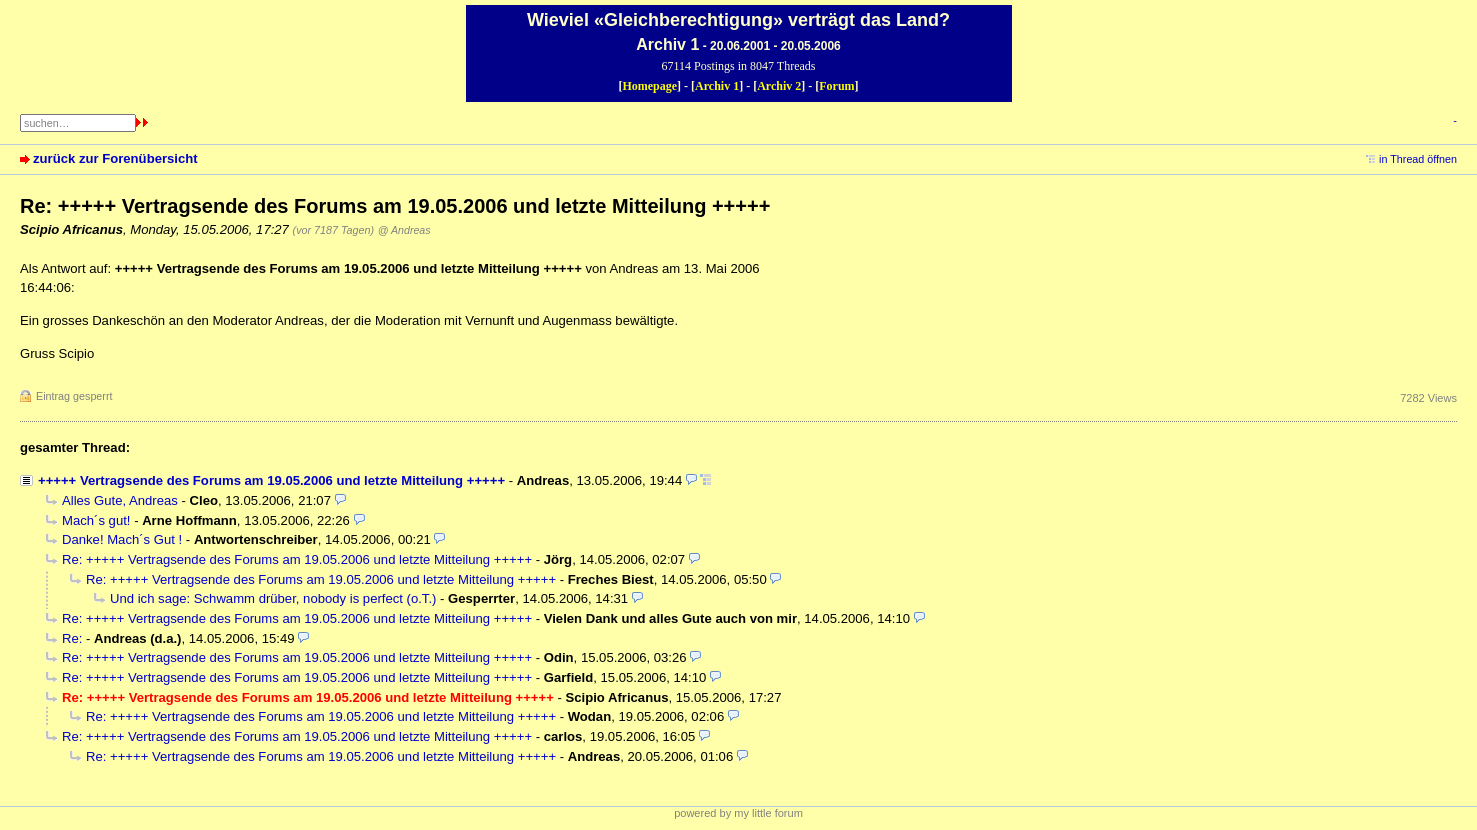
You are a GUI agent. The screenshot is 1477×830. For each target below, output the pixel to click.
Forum (836, 86)
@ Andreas (404, 230)
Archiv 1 (717, 86)
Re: (74, 638)
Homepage (649, 86)
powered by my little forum (738, 813)
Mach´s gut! (96, 520)
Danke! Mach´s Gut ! (122, 539)
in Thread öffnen (1418, 159)
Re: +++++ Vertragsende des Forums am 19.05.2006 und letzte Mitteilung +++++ (297, 559)
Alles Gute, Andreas (120, 500)
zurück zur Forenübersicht (115, 158)
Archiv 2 (779, 86)
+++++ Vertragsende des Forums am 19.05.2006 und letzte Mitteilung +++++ (271, 480)
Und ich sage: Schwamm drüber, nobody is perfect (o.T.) (273, 598)
